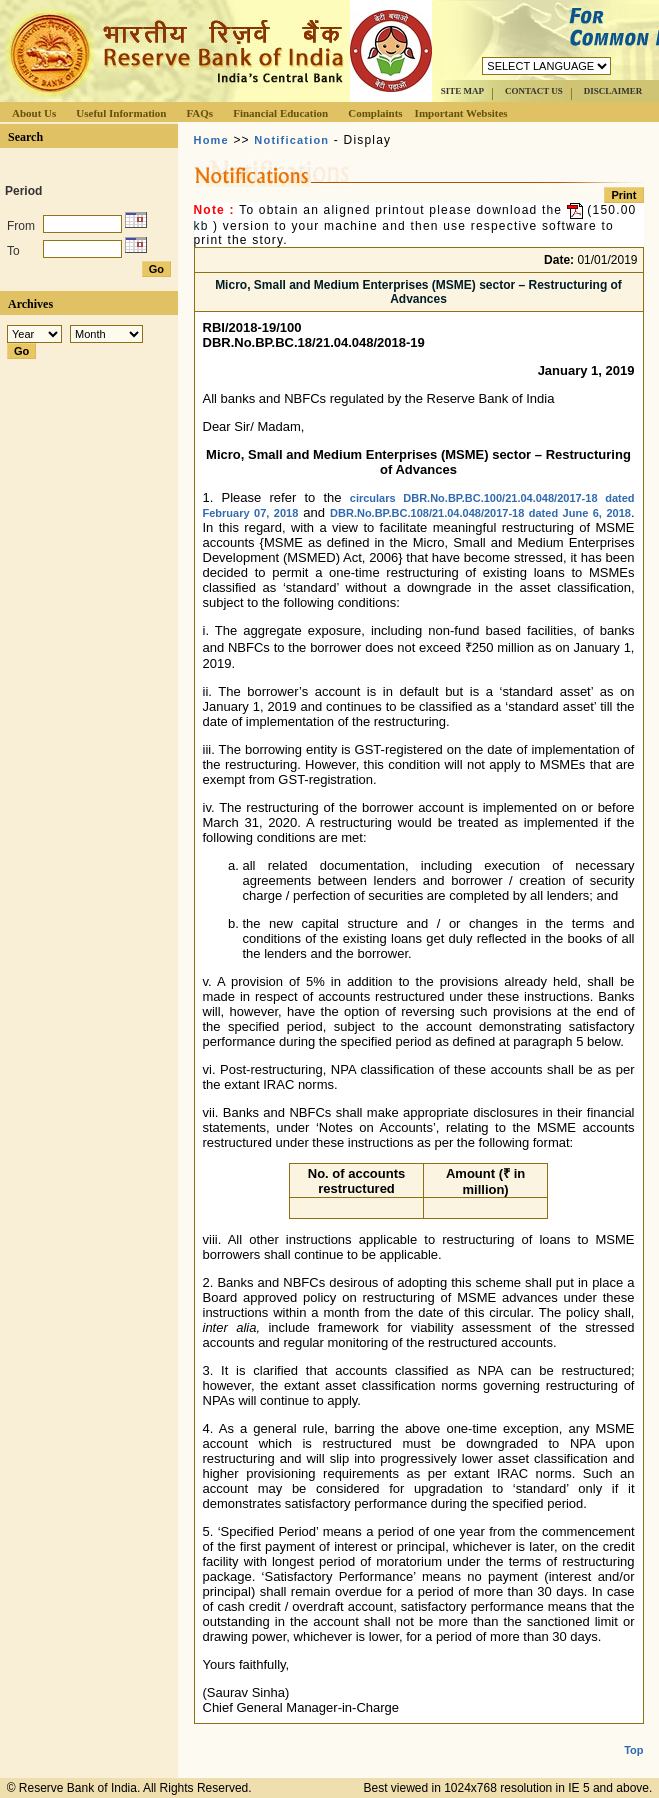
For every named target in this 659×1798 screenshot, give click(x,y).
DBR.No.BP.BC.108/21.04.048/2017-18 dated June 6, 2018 (480, 513)
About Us (34, 113)
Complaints (375, 113)
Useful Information (121, 113)
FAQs (199, 113)
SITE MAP (462, 91)
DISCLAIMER (613, 91)
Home (211, 140)
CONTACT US (534, 91)
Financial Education (280, 113)
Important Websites (461, 113)
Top (633, 1734)
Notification (291, 140)
